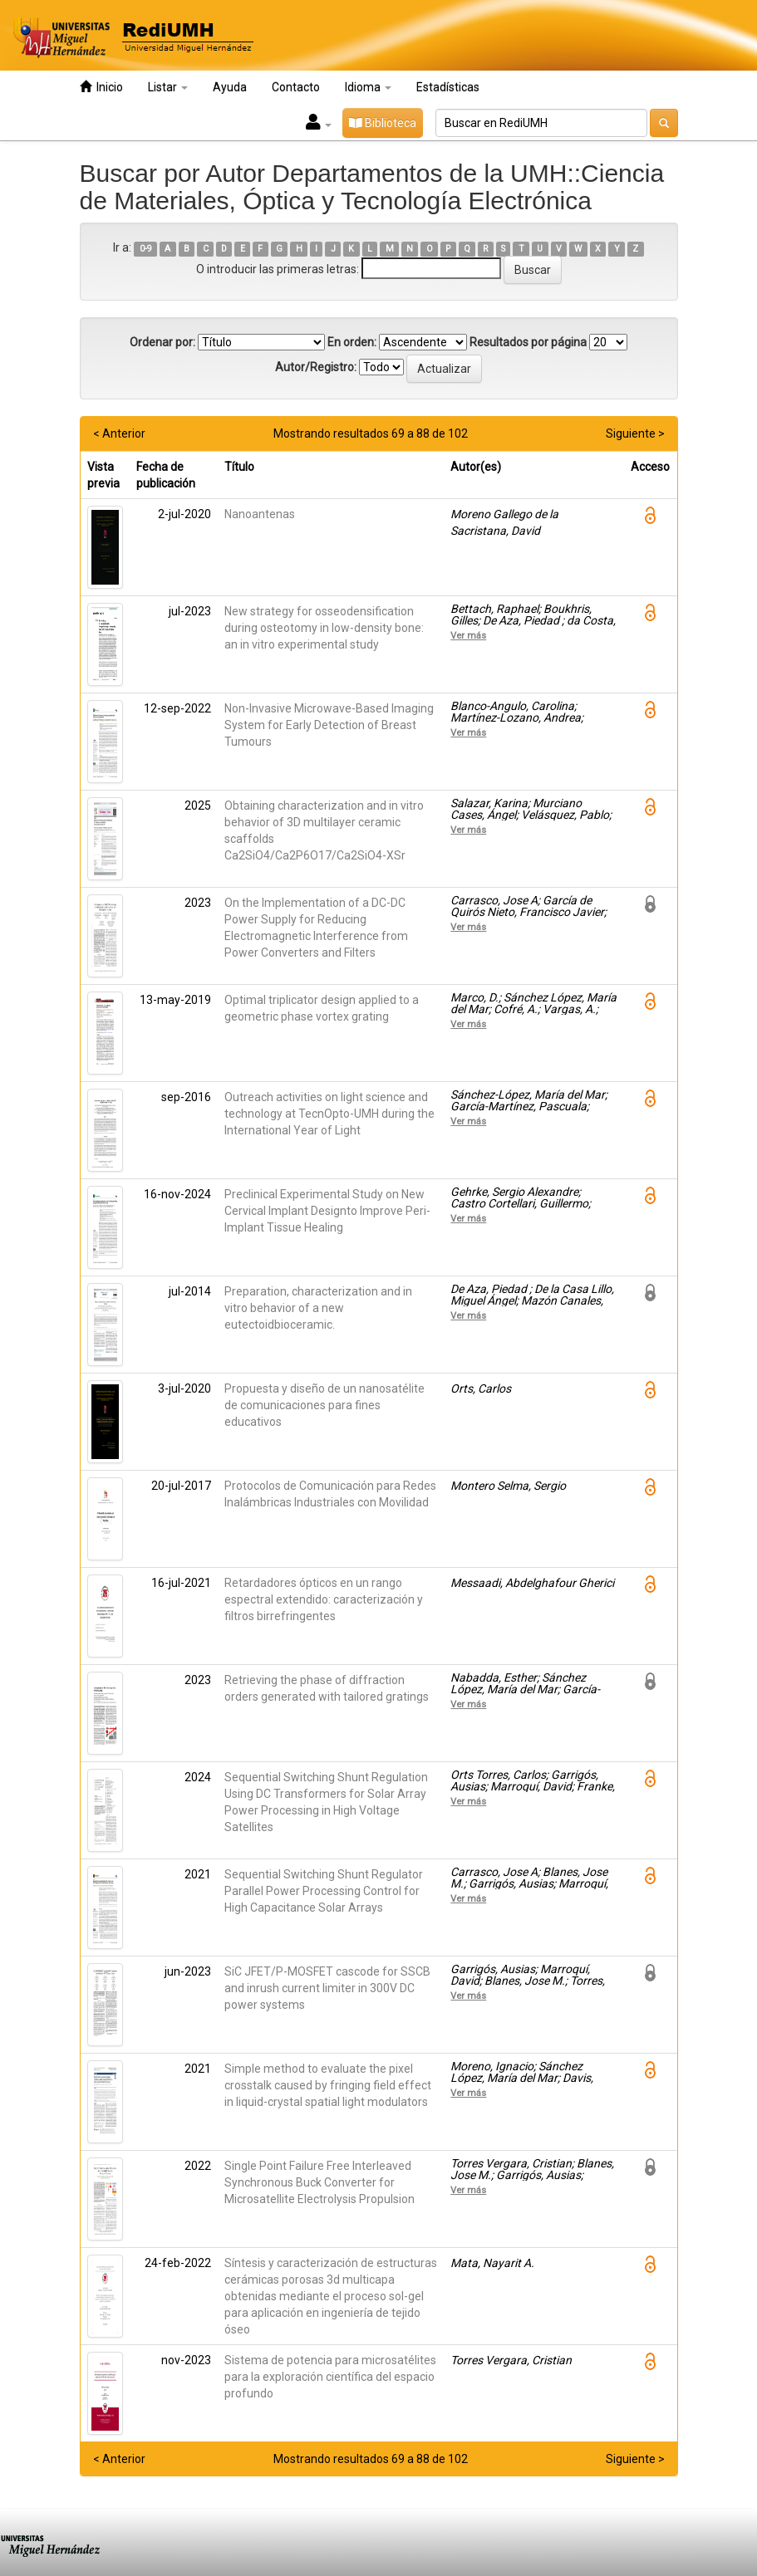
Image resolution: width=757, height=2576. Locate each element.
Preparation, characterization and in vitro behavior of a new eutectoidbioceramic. (318, 1308)
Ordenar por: (162, 342)
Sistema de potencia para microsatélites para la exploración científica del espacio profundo (330, 2376)
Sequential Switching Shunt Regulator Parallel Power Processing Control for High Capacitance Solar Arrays (323, 1891)
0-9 (146, 248)
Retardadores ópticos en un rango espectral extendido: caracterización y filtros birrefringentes (323, 1599)
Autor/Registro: (315, 367)
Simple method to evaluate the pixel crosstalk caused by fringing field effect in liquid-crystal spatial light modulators (327, 2085)
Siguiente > (635, 433)
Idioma (368, 87)
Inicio (101, 87)
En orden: (351, 342)
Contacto (296, 87)
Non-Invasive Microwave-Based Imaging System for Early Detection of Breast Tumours (329, 725)
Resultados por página (528, 342)
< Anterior (119, 433)
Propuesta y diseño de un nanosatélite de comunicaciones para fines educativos (324, 1405)
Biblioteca (382, 123)
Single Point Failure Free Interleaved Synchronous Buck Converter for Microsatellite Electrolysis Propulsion (319, 2182)
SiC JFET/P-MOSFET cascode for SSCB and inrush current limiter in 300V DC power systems (327, 1988)
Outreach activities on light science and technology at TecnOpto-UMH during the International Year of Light (329, 1113)
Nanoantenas (259, 514)
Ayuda (230, 87)
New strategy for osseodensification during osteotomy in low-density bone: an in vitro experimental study (324, 628)
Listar (168, 87)
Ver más (468, 635)
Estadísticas (447, 87)
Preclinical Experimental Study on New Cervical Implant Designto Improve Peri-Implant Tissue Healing (327, 1211)
